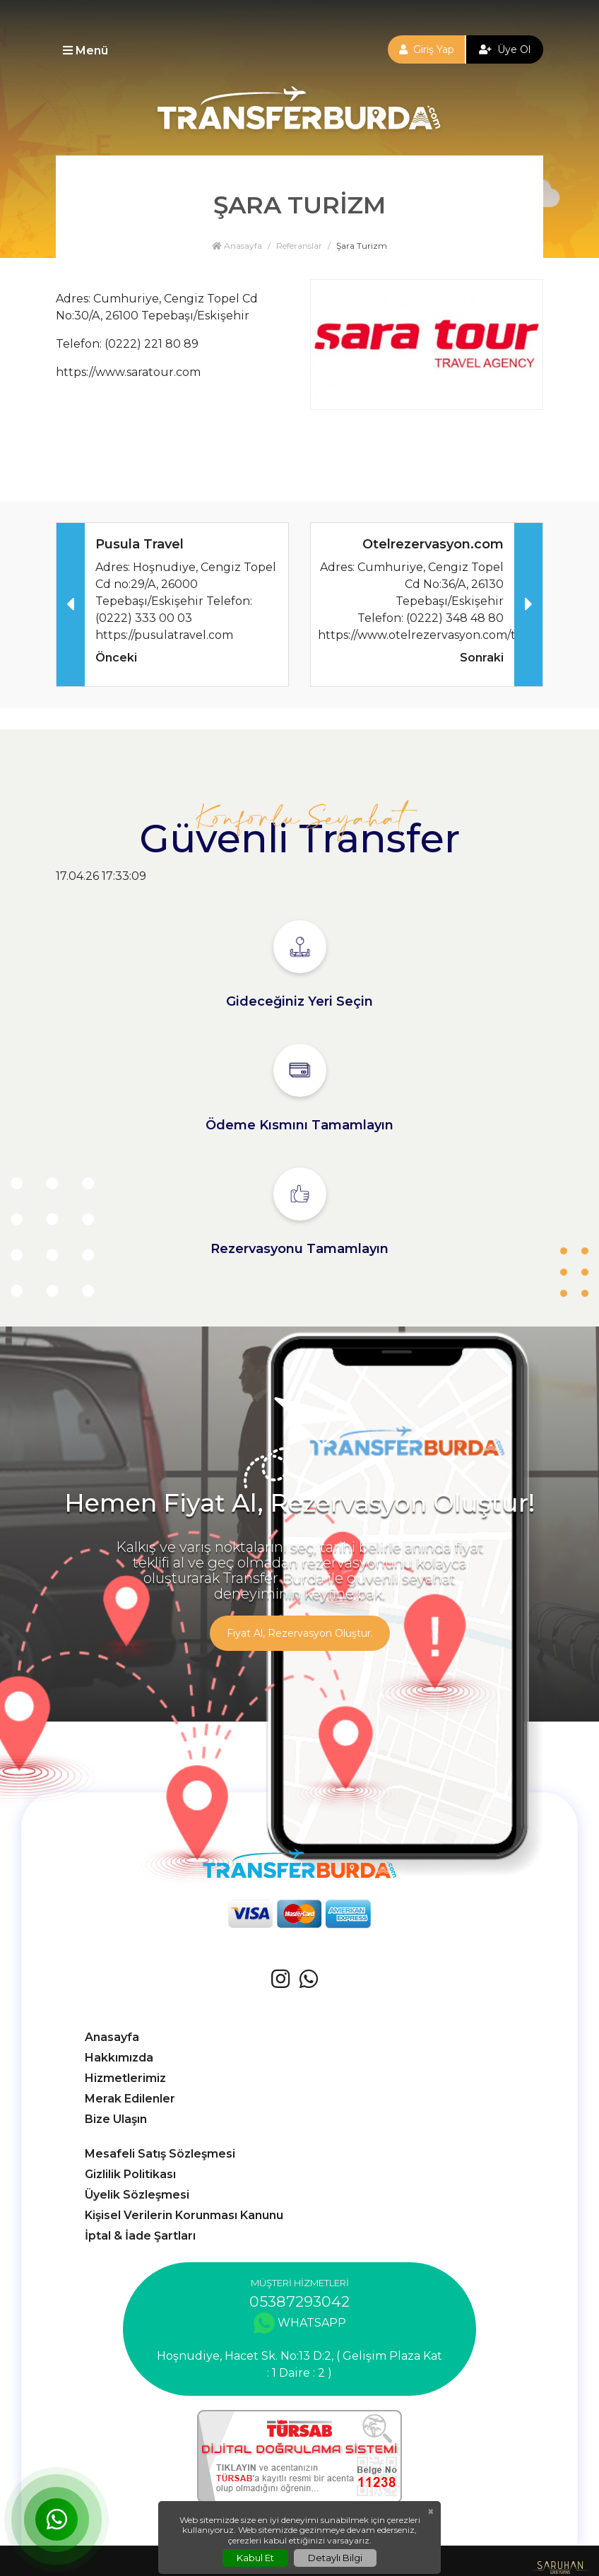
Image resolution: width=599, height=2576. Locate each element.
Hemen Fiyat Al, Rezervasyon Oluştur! (299, 1503)
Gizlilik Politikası (130, 2174)
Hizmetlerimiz (125, 2078)
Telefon (78, 344)
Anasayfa (237, 245)
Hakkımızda (119, 2057)
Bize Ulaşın (116, 2119)
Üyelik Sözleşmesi (137, 2194)
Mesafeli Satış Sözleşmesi (160, 2153)
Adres (72, 298)
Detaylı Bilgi (335, 2557)
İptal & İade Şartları (140, 2235)
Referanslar (299, 245)
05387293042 (299, 2301)
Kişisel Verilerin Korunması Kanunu (184, 2215)
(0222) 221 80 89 (151, 344)
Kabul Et (255, 2557)
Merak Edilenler (130, 2098)
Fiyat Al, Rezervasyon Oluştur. (300, 1633)
